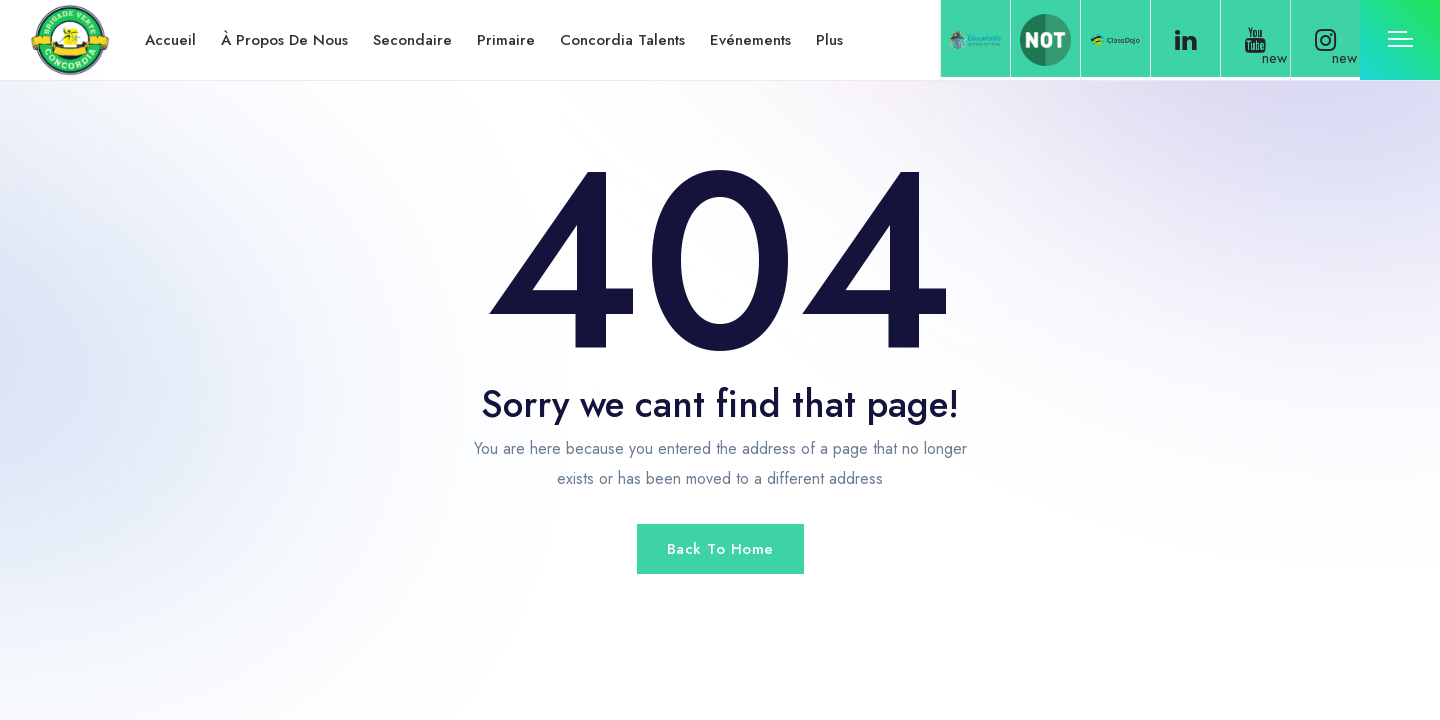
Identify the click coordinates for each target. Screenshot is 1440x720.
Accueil (170, 40)
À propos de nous (284, 40)
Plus (829, 40)
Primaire (506, 40)
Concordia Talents (622, 40)
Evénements (750, 40)
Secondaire (412, 40)
